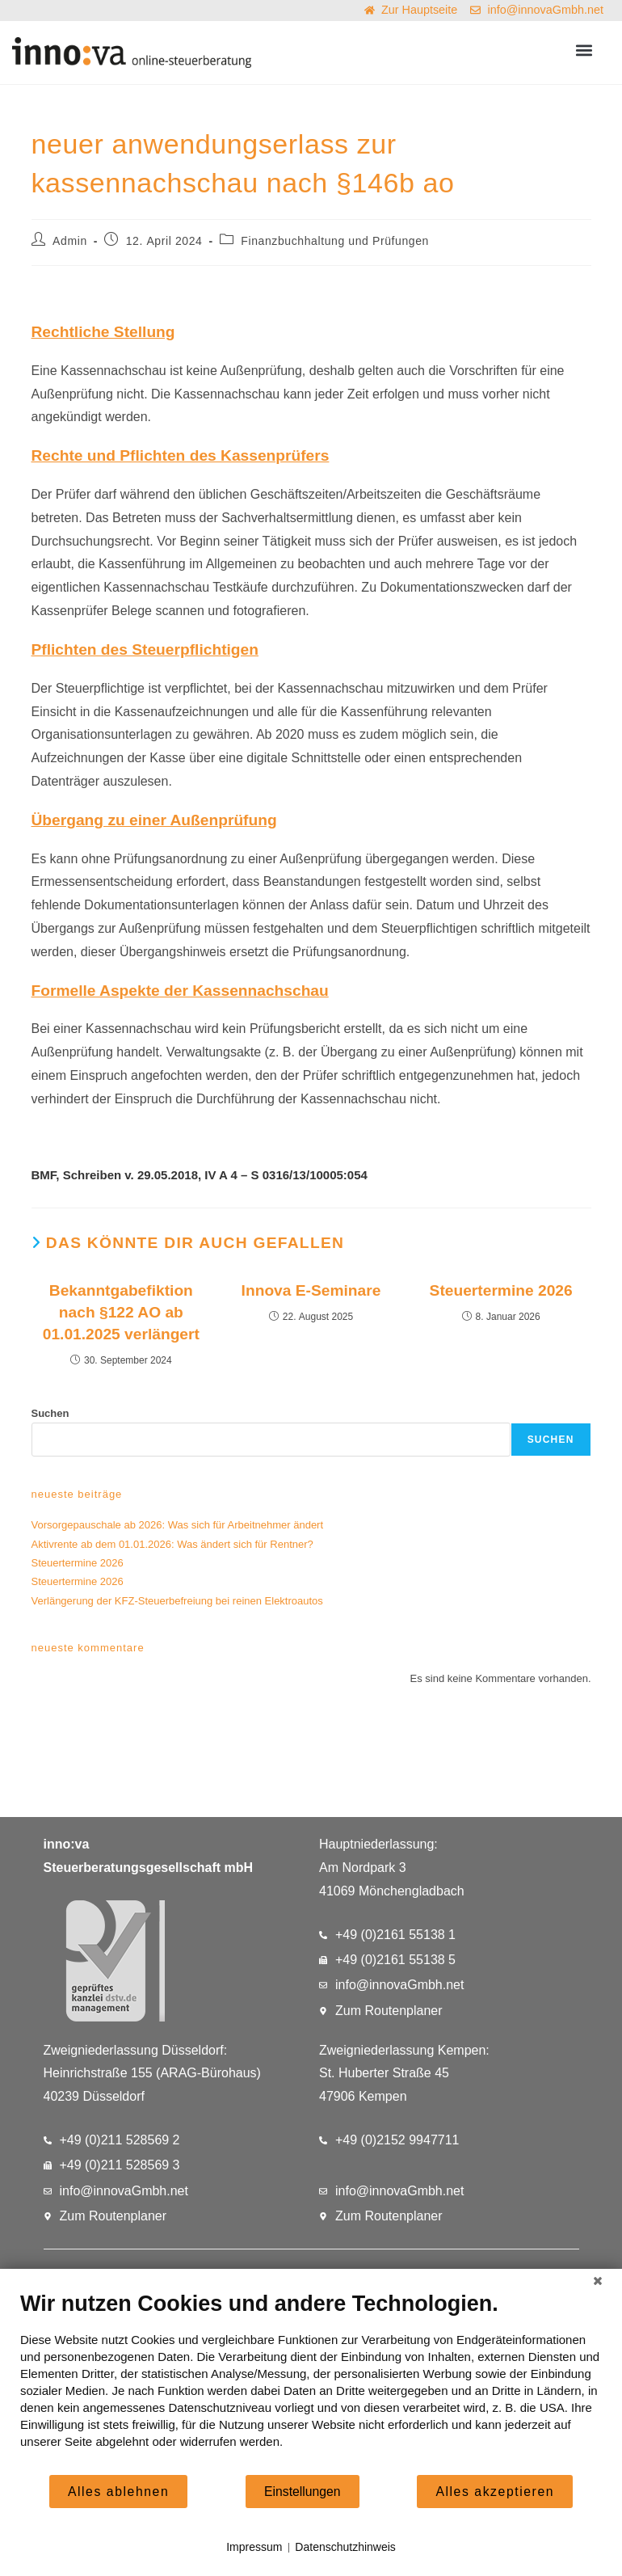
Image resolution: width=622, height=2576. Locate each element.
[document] (311, 2382)
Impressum (254, 2546)
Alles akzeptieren (494, 2491)
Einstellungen (302, 2491)
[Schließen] (598, 2281)
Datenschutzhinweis (345, 2546)
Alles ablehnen (118, 2491)
